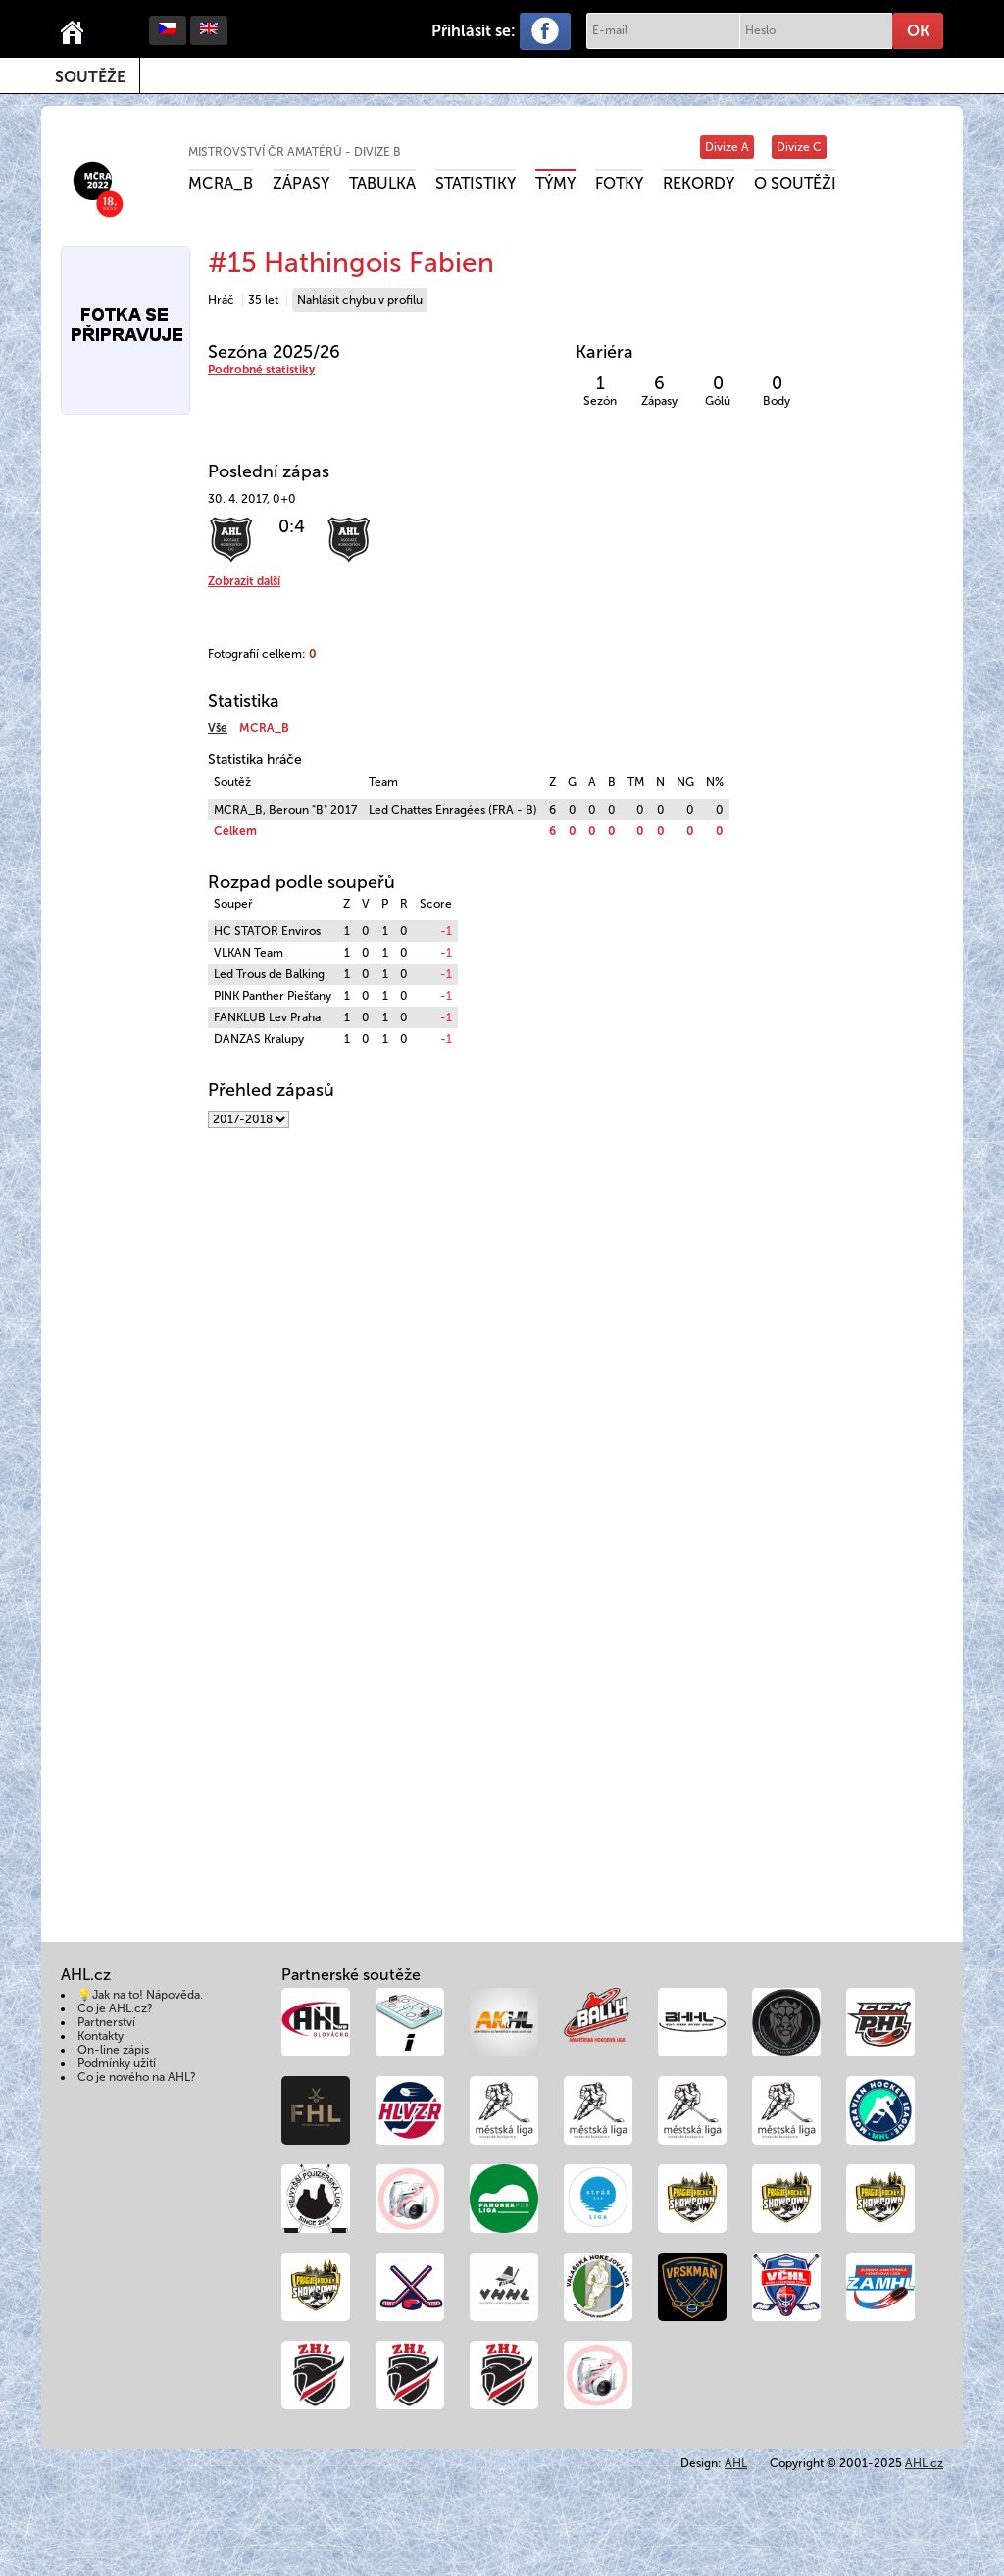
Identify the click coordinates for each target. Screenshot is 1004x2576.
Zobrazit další (244, 581)
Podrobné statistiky (261, 369)
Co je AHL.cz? (115, 2008)
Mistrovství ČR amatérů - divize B (294, 152)
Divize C (799, 147)
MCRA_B (220, 183)
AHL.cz (924, 2463)
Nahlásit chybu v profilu (360, 300)
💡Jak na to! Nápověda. (140, 1995)
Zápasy (301, 183)
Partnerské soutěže (351, 1974)
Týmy (555, 183)
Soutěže (90, 77)
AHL (736, 2463)
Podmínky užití (116, 2063)
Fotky (619, 183)
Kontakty (100, 2036)
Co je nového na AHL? (136, 2077)
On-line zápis (113, 2049)
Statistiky (475, 183)
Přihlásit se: (473, 31)
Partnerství (106, 2022)
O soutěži (795, 183)
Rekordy (698, 183)
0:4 (291, 526)
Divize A (727, 147)
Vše (217, 728)
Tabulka (382, 183)
